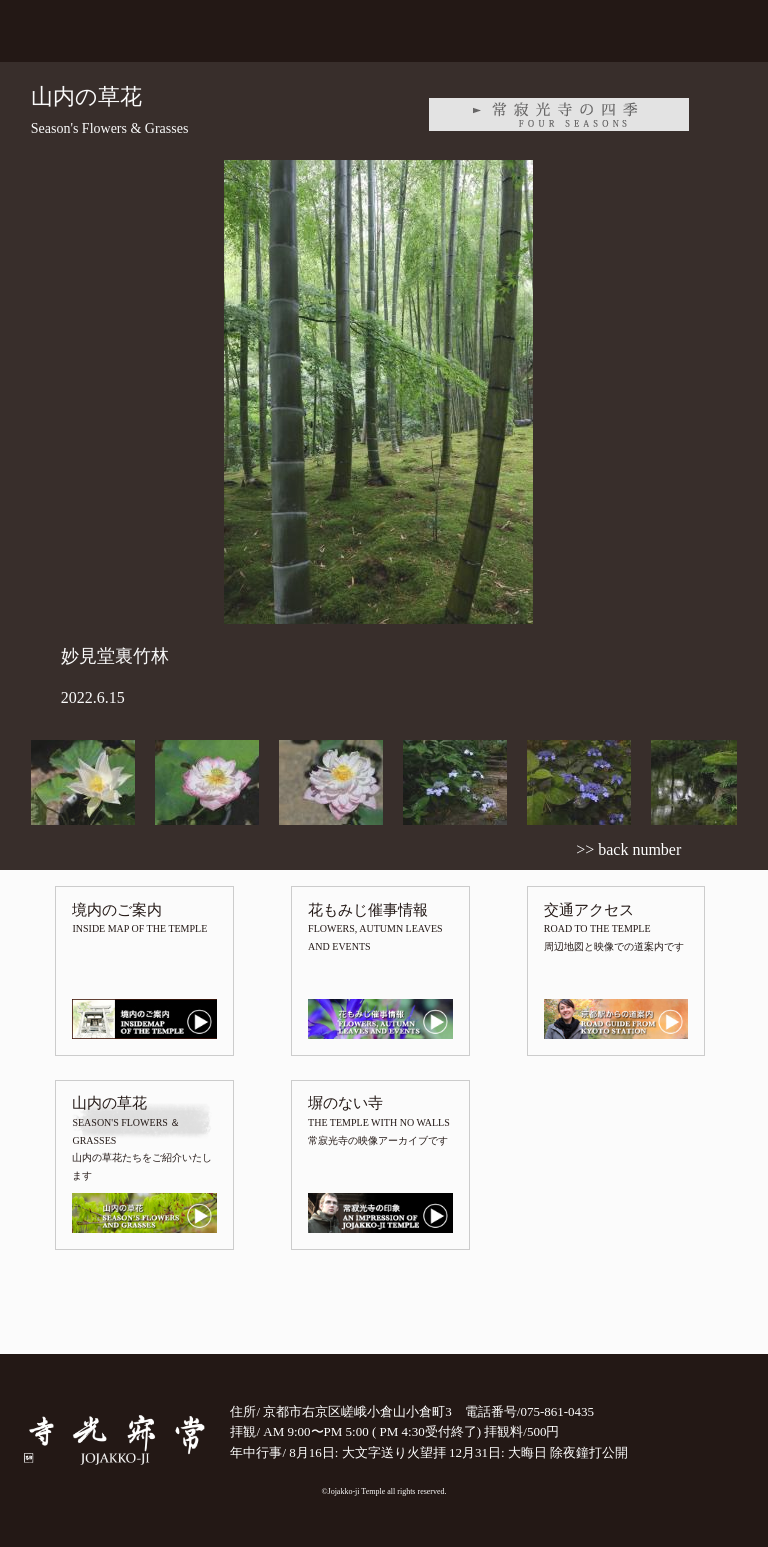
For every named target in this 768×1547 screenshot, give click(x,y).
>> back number (628, 849)
